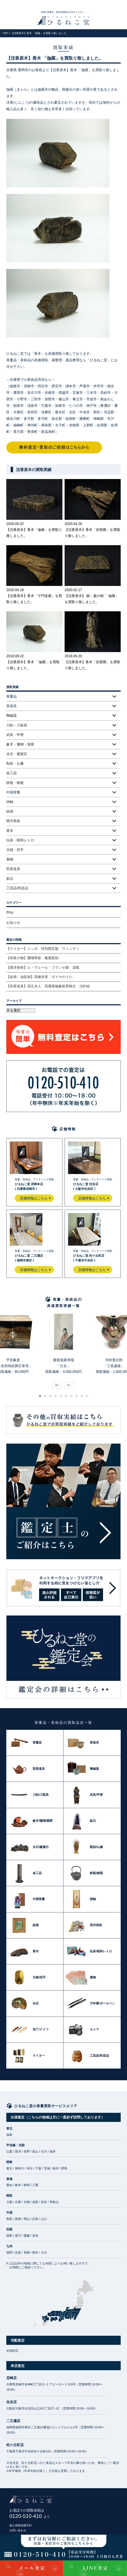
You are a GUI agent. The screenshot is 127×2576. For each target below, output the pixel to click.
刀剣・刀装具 (16, 725)
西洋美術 (13, 821)
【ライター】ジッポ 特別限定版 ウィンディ (42, 948)
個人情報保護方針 (20, 2525)
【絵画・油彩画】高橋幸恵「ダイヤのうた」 (41, 977)
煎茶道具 (13, 869)
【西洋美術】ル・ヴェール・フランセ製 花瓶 (42, 967)
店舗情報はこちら (34, 1198)
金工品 (11, 773)
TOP (5, 33)
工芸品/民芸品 (17, 888)
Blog (9, 912)
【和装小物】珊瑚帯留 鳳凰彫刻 (32, 958)
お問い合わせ (17, 2530)
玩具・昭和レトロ (20, 840)
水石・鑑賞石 (16, 754)
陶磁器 (11, 715)
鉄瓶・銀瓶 (15, 783)
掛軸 (9, 802)
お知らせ (13, 922)
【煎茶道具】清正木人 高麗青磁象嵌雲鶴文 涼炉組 (48, 986)
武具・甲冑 (15, 735)
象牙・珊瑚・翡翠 (20, 744)
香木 (9, 830)
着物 (9, 859)
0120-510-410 (29, 2516)
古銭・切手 (15, 850)
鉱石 (9, 878)
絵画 (9, 811)
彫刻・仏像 (15, 763)
